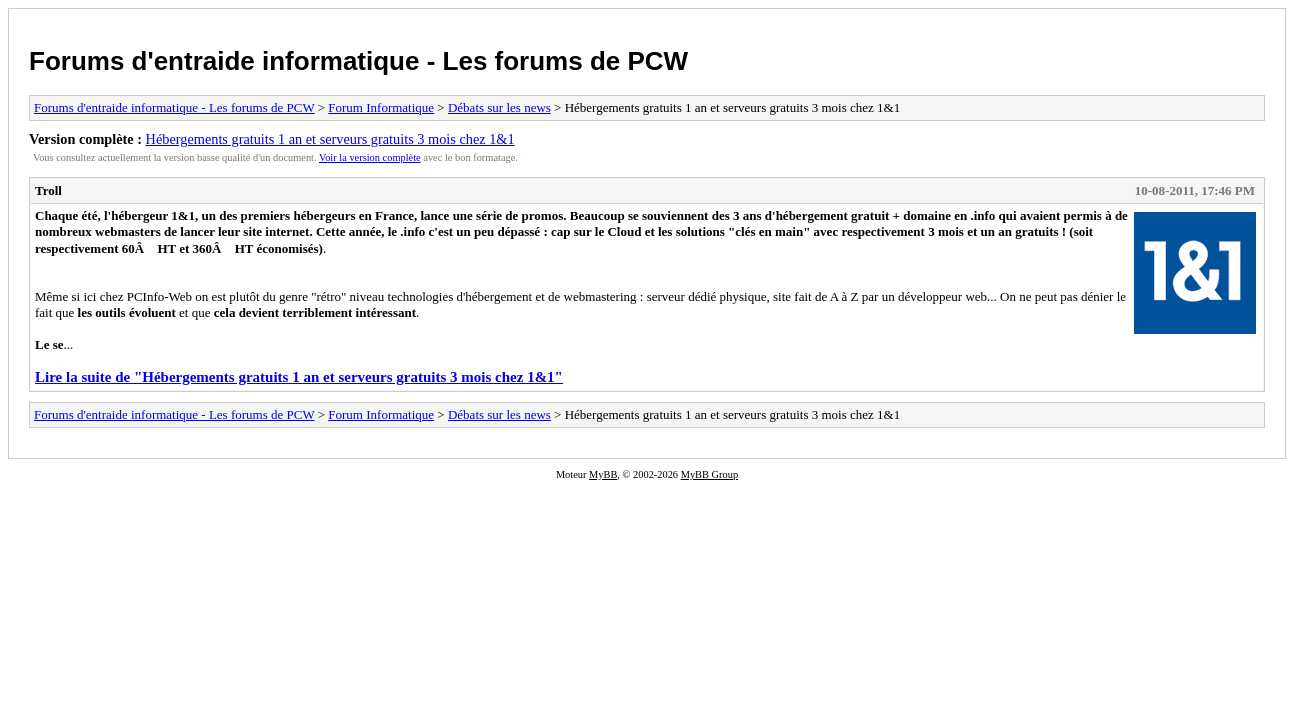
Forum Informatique (381, 107)
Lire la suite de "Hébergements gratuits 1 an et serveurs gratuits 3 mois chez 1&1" (299, 377)
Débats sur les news (499, 107)
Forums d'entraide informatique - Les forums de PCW (358, 61)
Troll (48, 190)
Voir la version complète (370, 157)
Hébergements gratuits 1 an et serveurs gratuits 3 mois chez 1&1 (330, 139)
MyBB (603, 474)
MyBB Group (709, 474)
